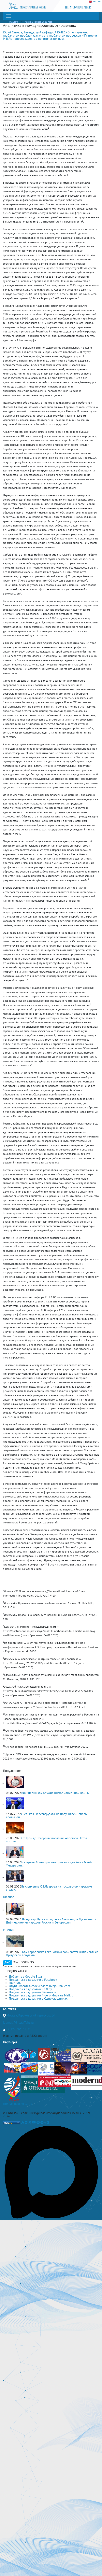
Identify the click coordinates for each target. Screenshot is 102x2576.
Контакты (9, 2009)
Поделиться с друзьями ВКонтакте (32, 1992)
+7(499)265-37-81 (18, 2029)
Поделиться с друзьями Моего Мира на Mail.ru (41, 1995)
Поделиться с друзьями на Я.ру (30, 1989)
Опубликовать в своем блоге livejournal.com (39, 1986)
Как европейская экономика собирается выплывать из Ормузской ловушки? (52, 1953)
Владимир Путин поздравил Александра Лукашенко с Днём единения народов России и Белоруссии (51, 1920)
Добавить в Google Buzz (25, 1976)
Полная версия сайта (17, 2104)
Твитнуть (15, 1983)
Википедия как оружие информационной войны (55, 1793)
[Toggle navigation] (8, 16)
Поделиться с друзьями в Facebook (33, 1979)
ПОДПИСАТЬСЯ (16, 1971)
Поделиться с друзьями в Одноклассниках (38, 1998)
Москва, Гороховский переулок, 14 (31, 2015)
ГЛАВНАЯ (14, 21)
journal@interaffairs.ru (18, 2022)
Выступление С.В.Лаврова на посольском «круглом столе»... (49, 1887)
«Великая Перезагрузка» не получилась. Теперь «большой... (46, 1815)
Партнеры (10, 2042)
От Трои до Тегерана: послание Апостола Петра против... (46, 1839)
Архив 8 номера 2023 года (38, 21)
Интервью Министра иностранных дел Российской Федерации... (49, 1863)
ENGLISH (95, 1)
